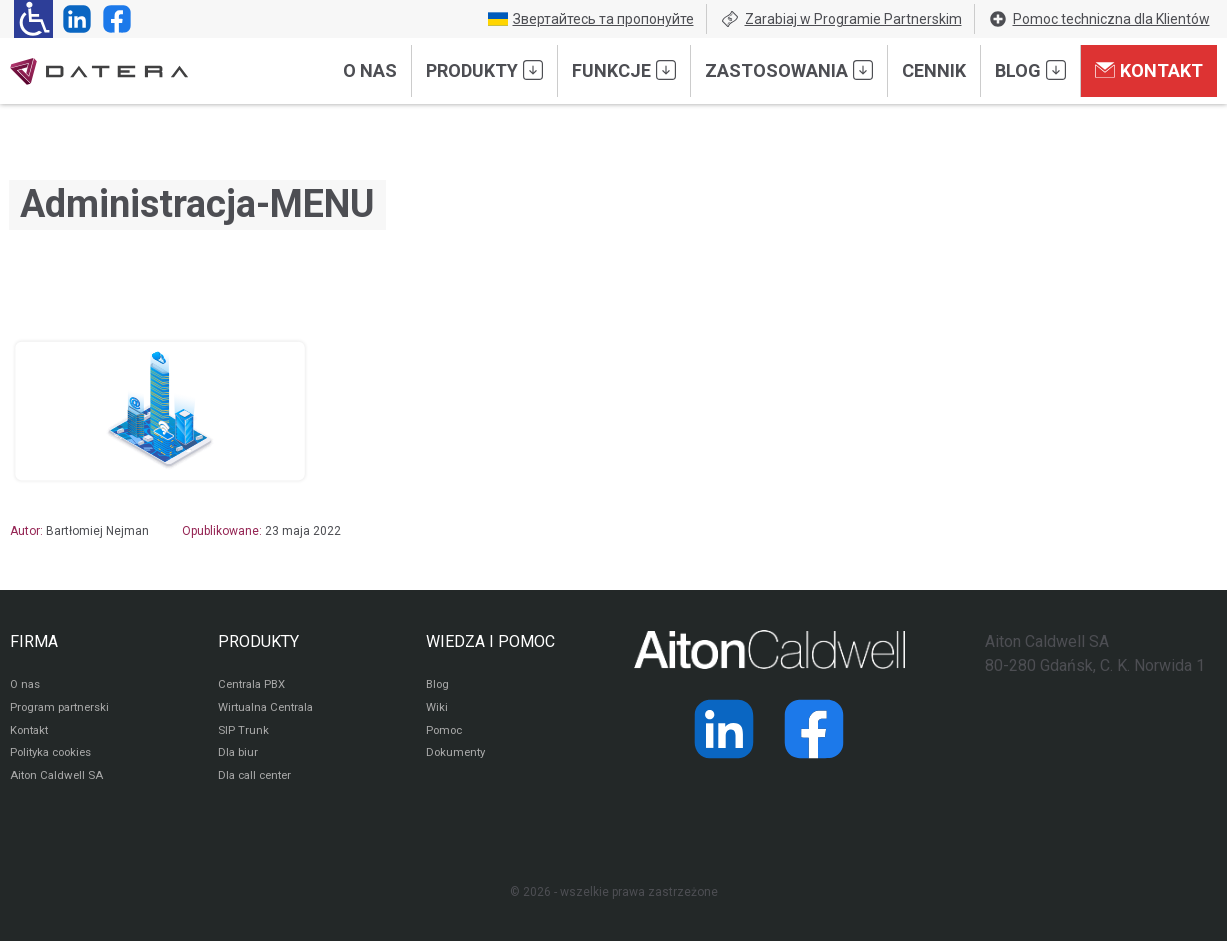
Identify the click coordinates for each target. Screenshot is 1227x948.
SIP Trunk (243, 734)
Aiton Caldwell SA (58, 782)
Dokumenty (457, 758)
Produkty (484, 70)
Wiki (437, 710)
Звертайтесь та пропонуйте (591, 19)
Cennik (934, 70)
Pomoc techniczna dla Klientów (1099, 19)
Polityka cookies (55, 758)
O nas (370, 70)
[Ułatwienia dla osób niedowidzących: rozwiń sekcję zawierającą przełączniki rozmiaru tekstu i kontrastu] (33, 19)
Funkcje (624, 70)
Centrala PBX (254, 686)
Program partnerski (62, 710)
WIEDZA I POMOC (490, 641)
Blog (1030, 70)
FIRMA (34, 641)
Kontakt (1149, 70)
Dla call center (258, 782)
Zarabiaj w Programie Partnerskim (841, 19)
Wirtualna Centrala (269, 710)
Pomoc (445, 734)
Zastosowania (789, 70)
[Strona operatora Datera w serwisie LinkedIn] (73, 19)
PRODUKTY (258, 641)
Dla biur (238, 758)
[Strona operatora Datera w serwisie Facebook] (113, 19)
